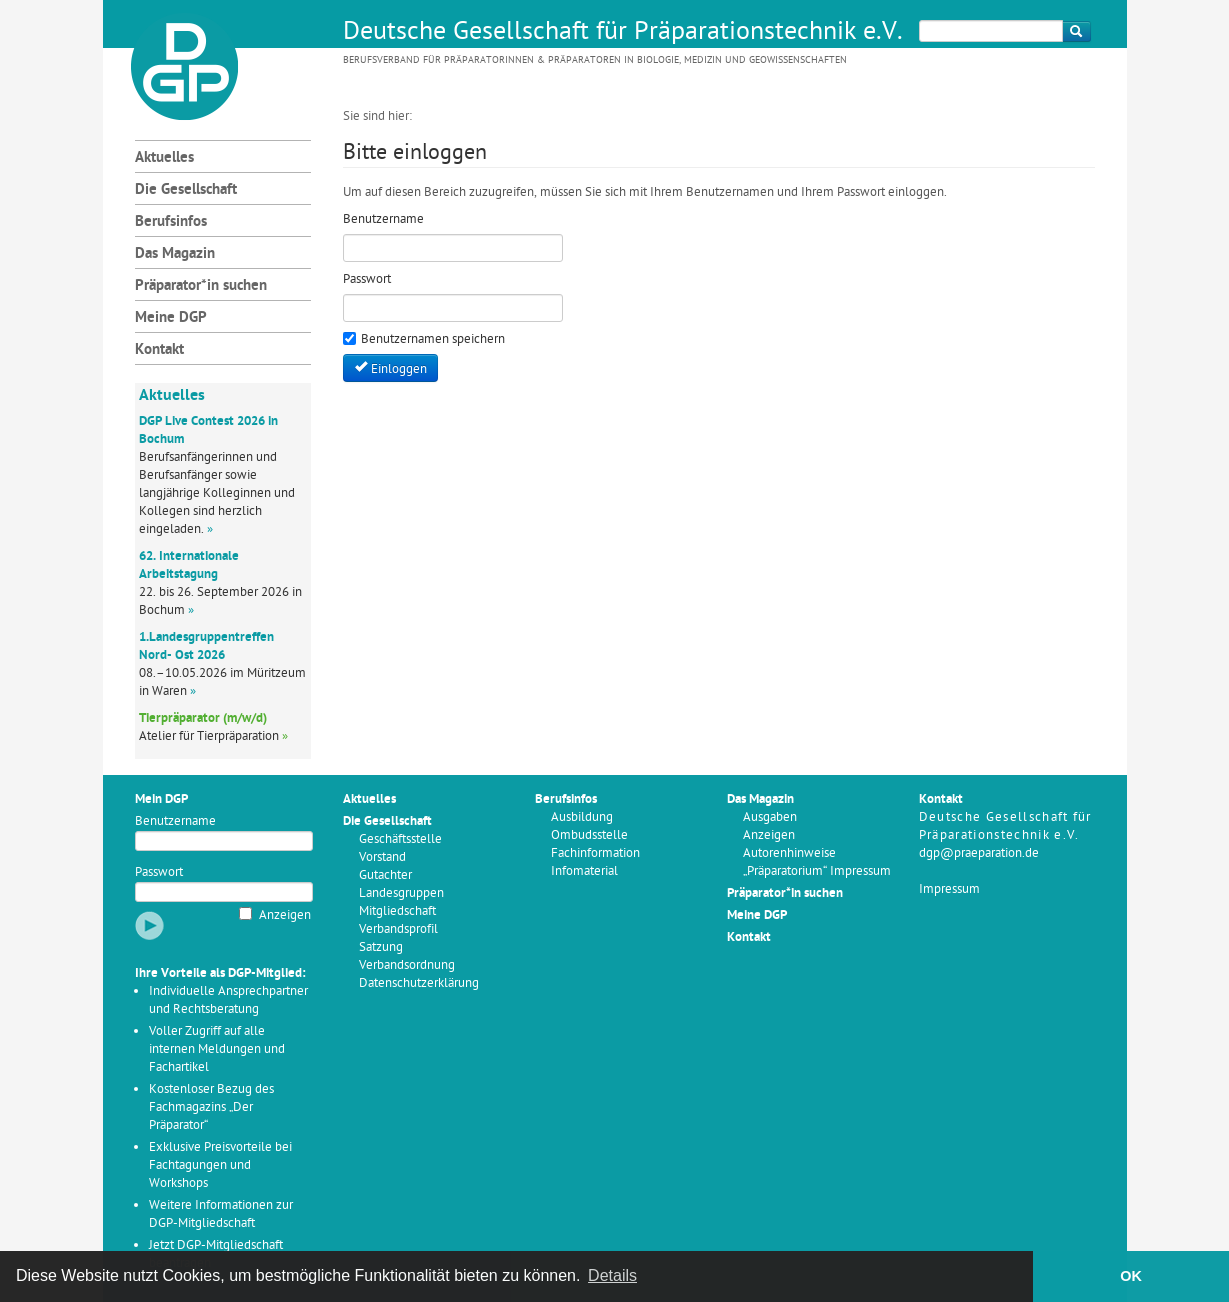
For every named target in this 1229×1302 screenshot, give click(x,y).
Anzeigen (285, 915)
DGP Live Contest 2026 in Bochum (208, 430)
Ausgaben (770, 817)
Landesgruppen (401, 893)
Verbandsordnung (407, 965)
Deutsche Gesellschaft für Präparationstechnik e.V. (623, 33)
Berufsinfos (171, 222)
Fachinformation (595, 853)
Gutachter (385, 875)
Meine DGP (171, 318)
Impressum (949, 889)
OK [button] (1131, 1276)
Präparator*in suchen (201, 286)
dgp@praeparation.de (979, 853)
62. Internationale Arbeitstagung (189, 565)
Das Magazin (175, 254)
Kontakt (159, 350)
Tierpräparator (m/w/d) (203, 718)
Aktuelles (164, 158)
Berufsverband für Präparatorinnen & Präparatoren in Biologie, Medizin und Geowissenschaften (595, 60)
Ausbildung (582, 817)
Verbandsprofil (398, 929)
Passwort (159, 872)
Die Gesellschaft (186, 190)
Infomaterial (584, 871)
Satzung (381, 947)
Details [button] (612, 1275)
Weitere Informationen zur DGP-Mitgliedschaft (221, 1214)
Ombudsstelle (589, 835)
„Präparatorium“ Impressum (817, 871)
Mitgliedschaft (397, 911)
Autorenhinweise (789, 853)
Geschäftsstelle (400, 839)
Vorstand (382, 857)
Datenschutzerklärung (419, 983)
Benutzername (175, 821)
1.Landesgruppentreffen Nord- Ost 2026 (206, 646)
